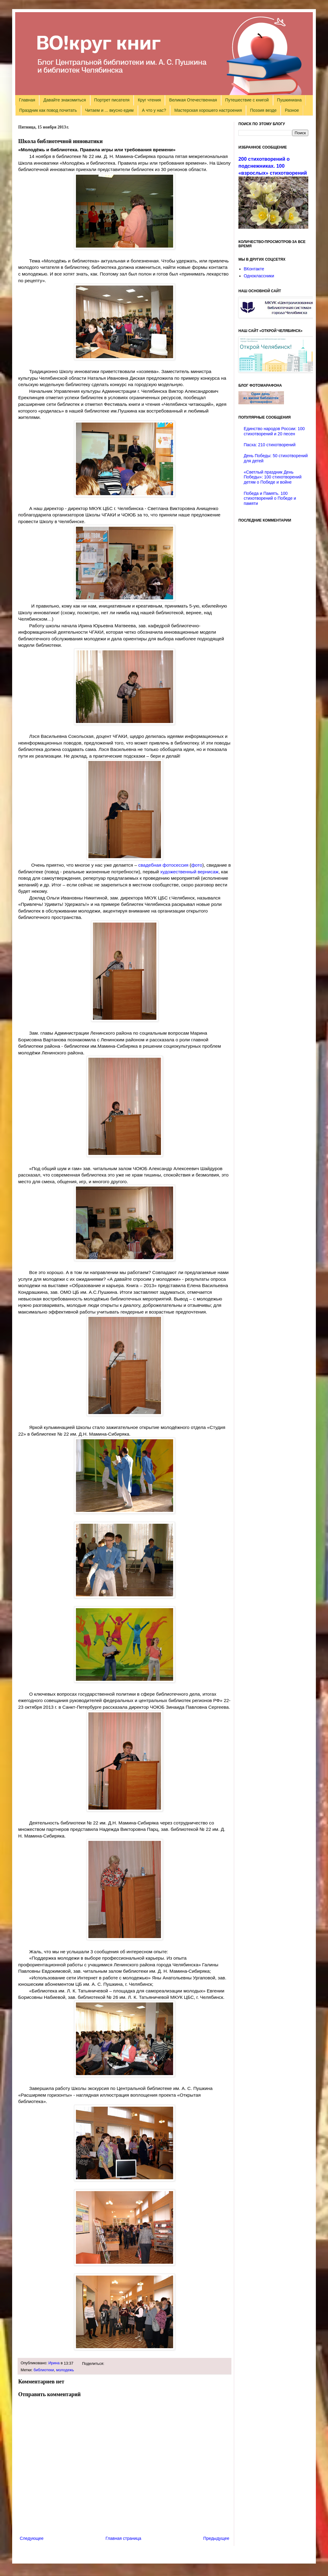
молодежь (65, 2370)
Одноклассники (259, 275)
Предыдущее (216, 2538)
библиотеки (44, 2370)
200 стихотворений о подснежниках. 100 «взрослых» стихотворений (272, 166)
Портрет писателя (111, 100)
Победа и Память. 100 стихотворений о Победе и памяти (270, 498)
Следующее (31, 2538)
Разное (292, 110)
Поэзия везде (263, 110)
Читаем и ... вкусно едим (109, 110)
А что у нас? (154, 110)
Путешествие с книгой (246, 100)
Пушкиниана (289, 100)
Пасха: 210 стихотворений (270, 444)
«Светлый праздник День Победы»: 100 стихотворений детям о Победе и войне (273, 477)
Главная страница (124, 2538)
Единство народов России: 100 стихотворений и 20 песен (274, 431)
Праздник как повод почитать (48, 110)
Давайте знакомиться (64, 100)
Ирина (54, 2363)
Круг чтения (149, 100)
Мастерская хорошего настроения (208, 110)
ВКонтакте (254, 268)
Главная (27, 100)
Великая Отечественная (193, 100)
